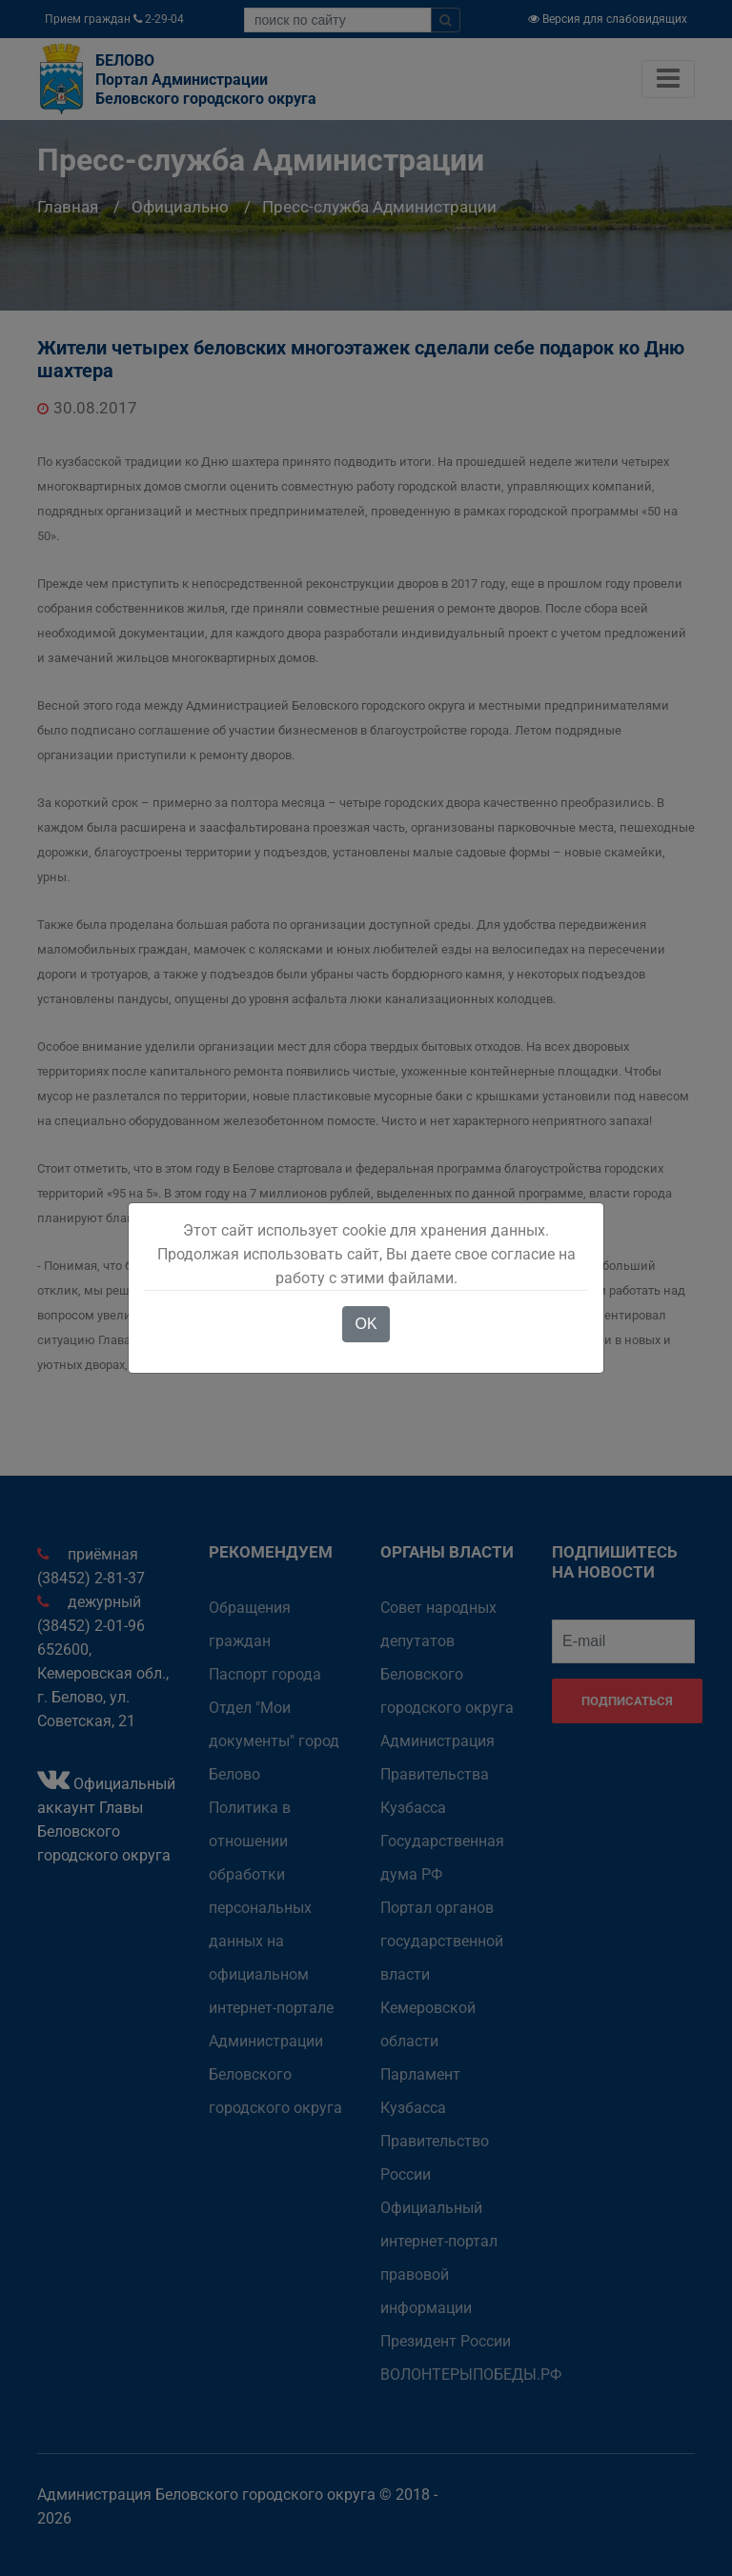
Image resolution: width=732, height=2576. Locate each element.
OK (365, 1324)
